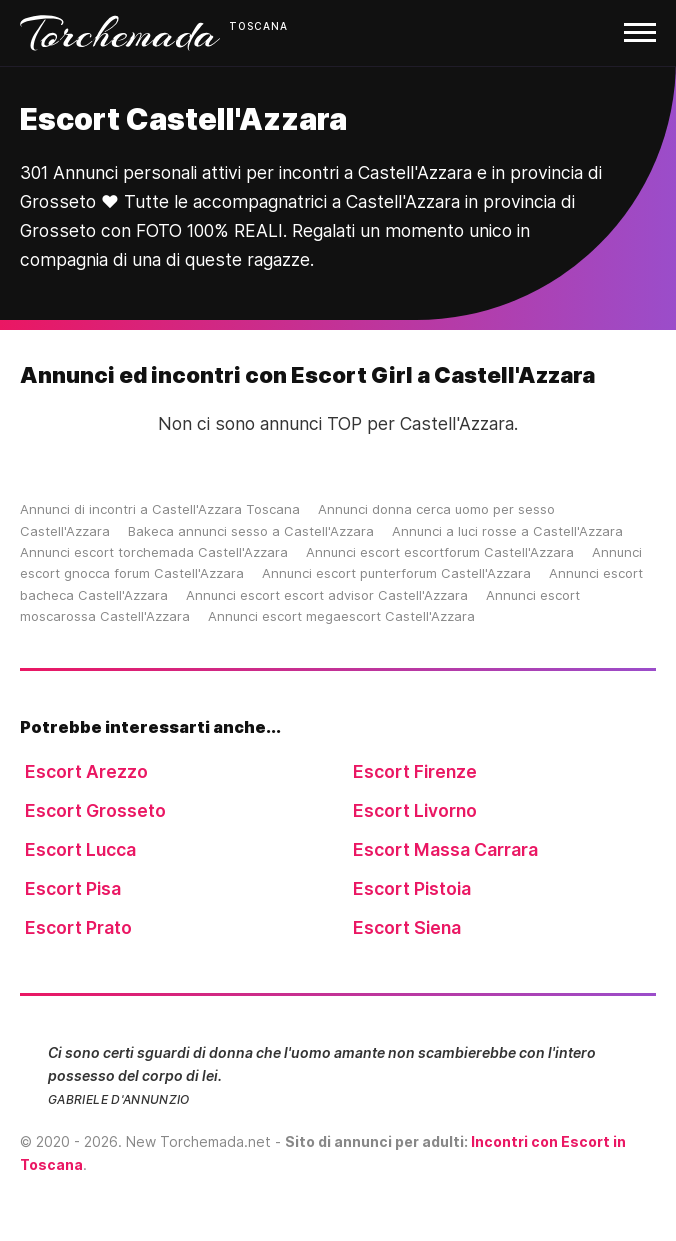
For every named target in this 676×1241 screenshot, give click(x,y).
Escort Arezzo (86, 771)
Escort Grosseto (95, 810)
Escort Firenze (415, 771)
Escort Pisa (73, 888)
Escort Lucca (80, 849)
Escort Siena (407, 927)
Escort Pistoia (412, 888)
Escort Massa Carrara (445, 849)
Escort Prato (78, 927)
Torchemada (120, 33)
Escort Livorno (415, 810)
